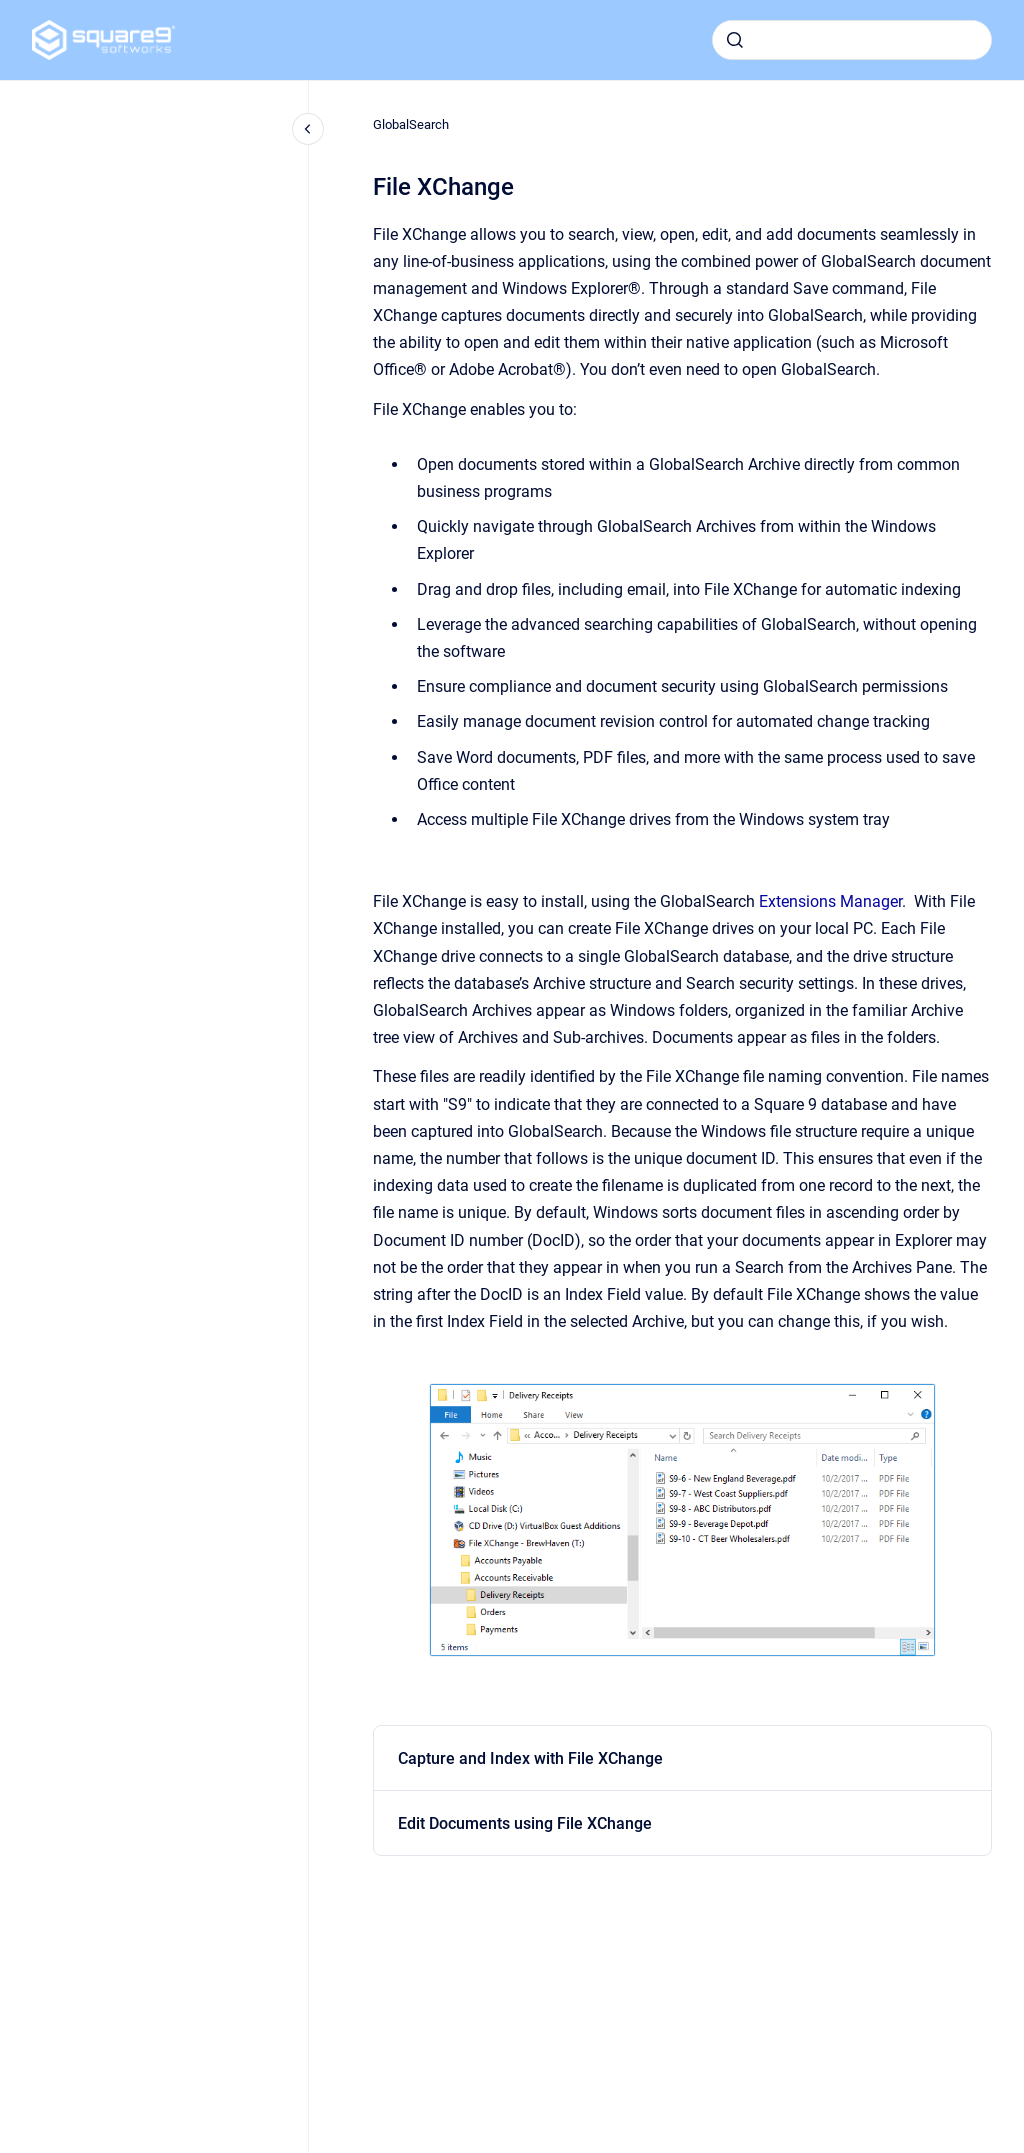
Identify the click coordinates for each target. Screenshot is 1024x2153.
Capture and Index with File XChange (530, 1758)
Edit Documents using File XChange (525, 1823)
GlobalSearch (411, 124)
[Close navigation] (308, 129)
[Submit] (735, 40)
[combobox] (852, 40)
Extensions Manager (830, 901)
